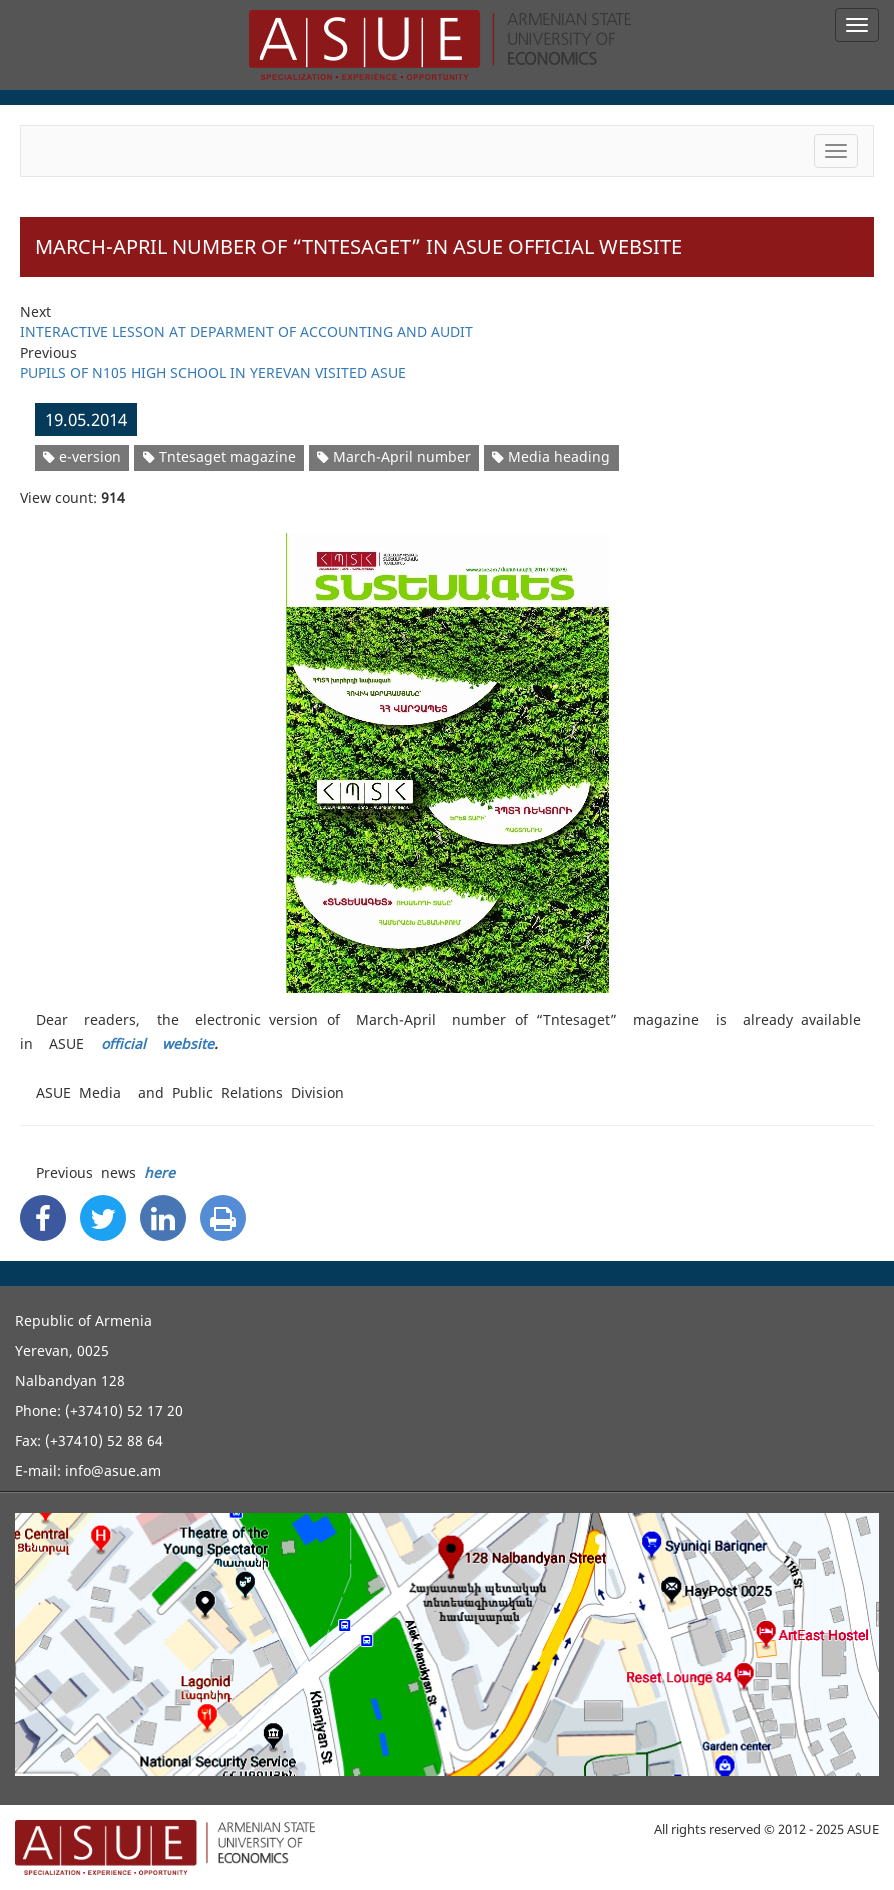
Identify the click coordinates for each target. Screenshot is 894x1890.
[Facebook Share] (43, 1218)
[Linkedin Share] (163, 1218)
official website (157, 1043)
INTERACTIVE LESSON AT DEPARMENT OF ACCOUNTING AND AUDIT (246, 331)
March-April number (394, 456)
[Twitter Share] (103, 1218)
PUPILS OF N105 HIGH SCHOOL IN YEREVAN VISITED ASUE (213, 372)
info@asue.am (113, 1470)
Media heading (551, 456)
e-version (82, 456)
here (159, 1172)
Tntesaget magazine (219, 456)
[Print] (223, 1218)
